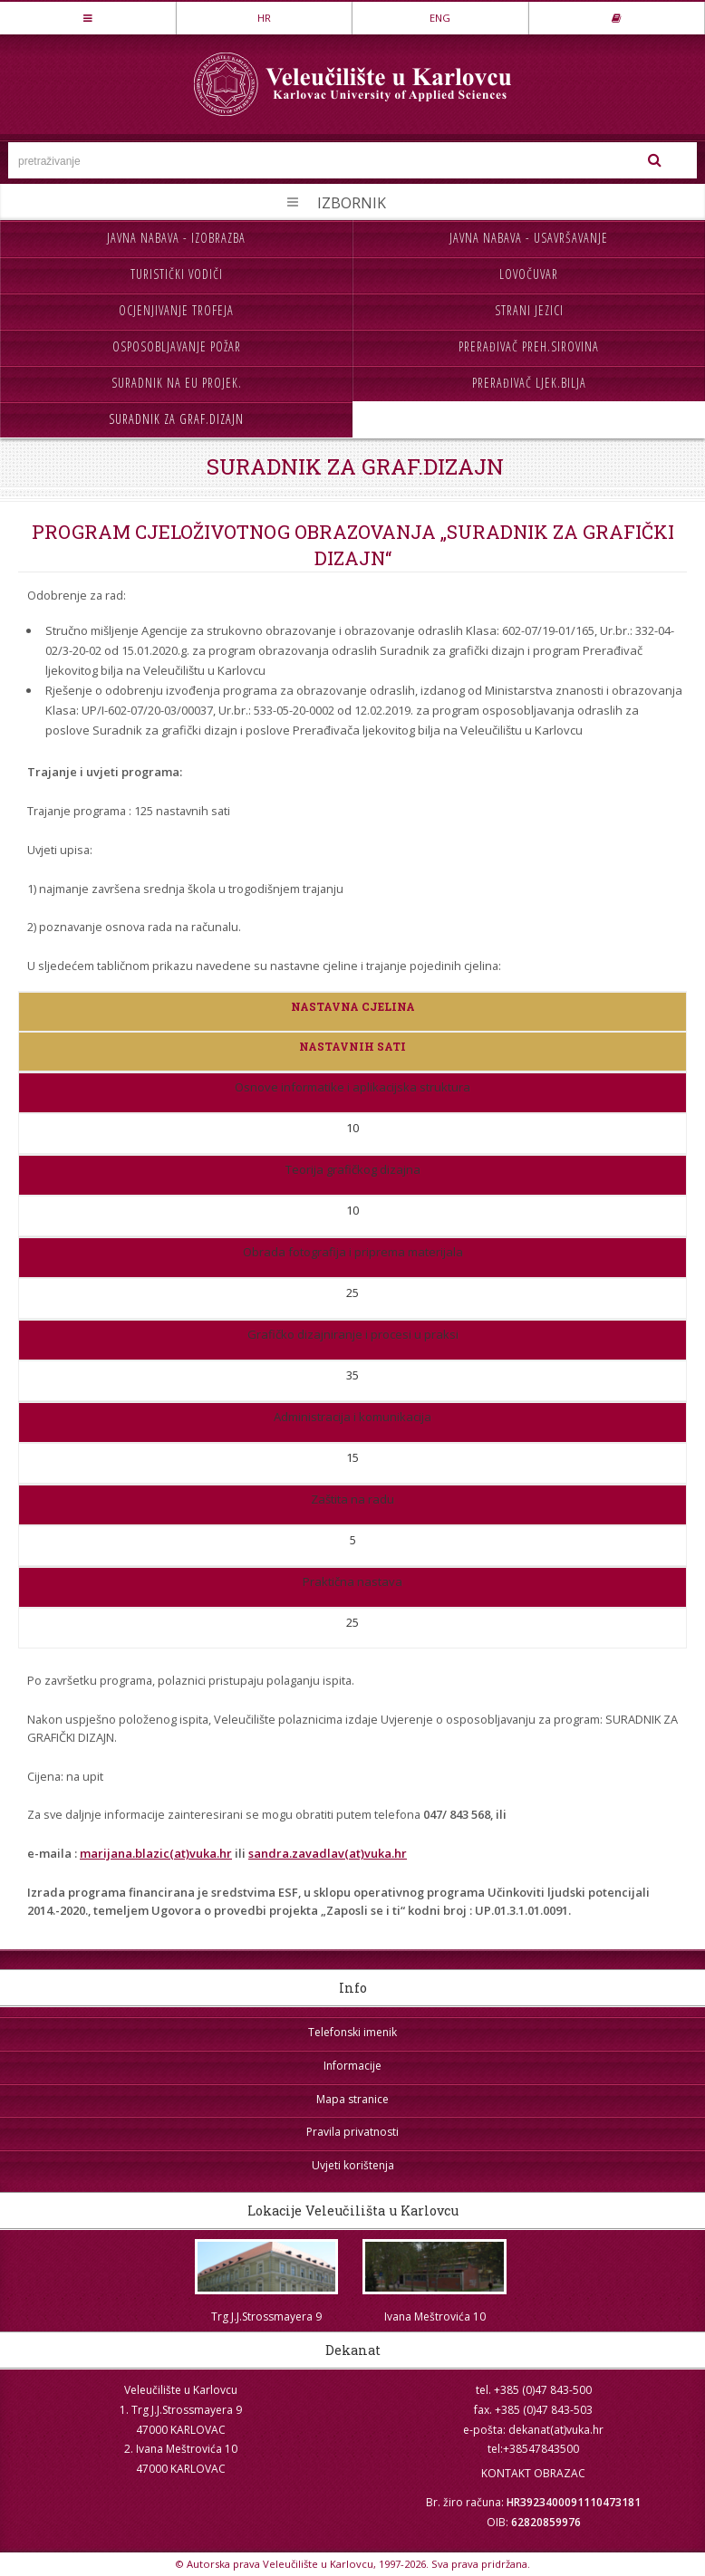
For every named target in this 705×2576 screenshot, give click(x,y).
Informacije (352, 2065)
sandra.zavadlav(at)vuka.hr (327, 1853)
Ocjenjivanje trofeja (176, 310)
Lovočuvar (528, 274)
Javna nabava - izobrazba (176, 237)
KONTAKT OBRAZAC (533, 2473)
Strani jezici (529, 310)
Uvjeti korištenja (353, 2165)
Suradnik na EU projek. (176, 382)
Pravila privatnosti (352, 2131)
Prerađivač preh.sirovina (529, 346)
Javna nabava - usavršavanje (528, 237)
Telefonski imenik (352, 2032)
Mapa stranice (352, 2099)
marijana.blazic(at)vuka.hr (156, 1853)
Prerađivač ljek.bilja (529, 382)
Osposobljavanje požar (176, 346)
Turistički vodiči (176, 274)
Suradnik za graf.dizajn (176, 419)
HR (264, 17)
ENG (440, 17)
